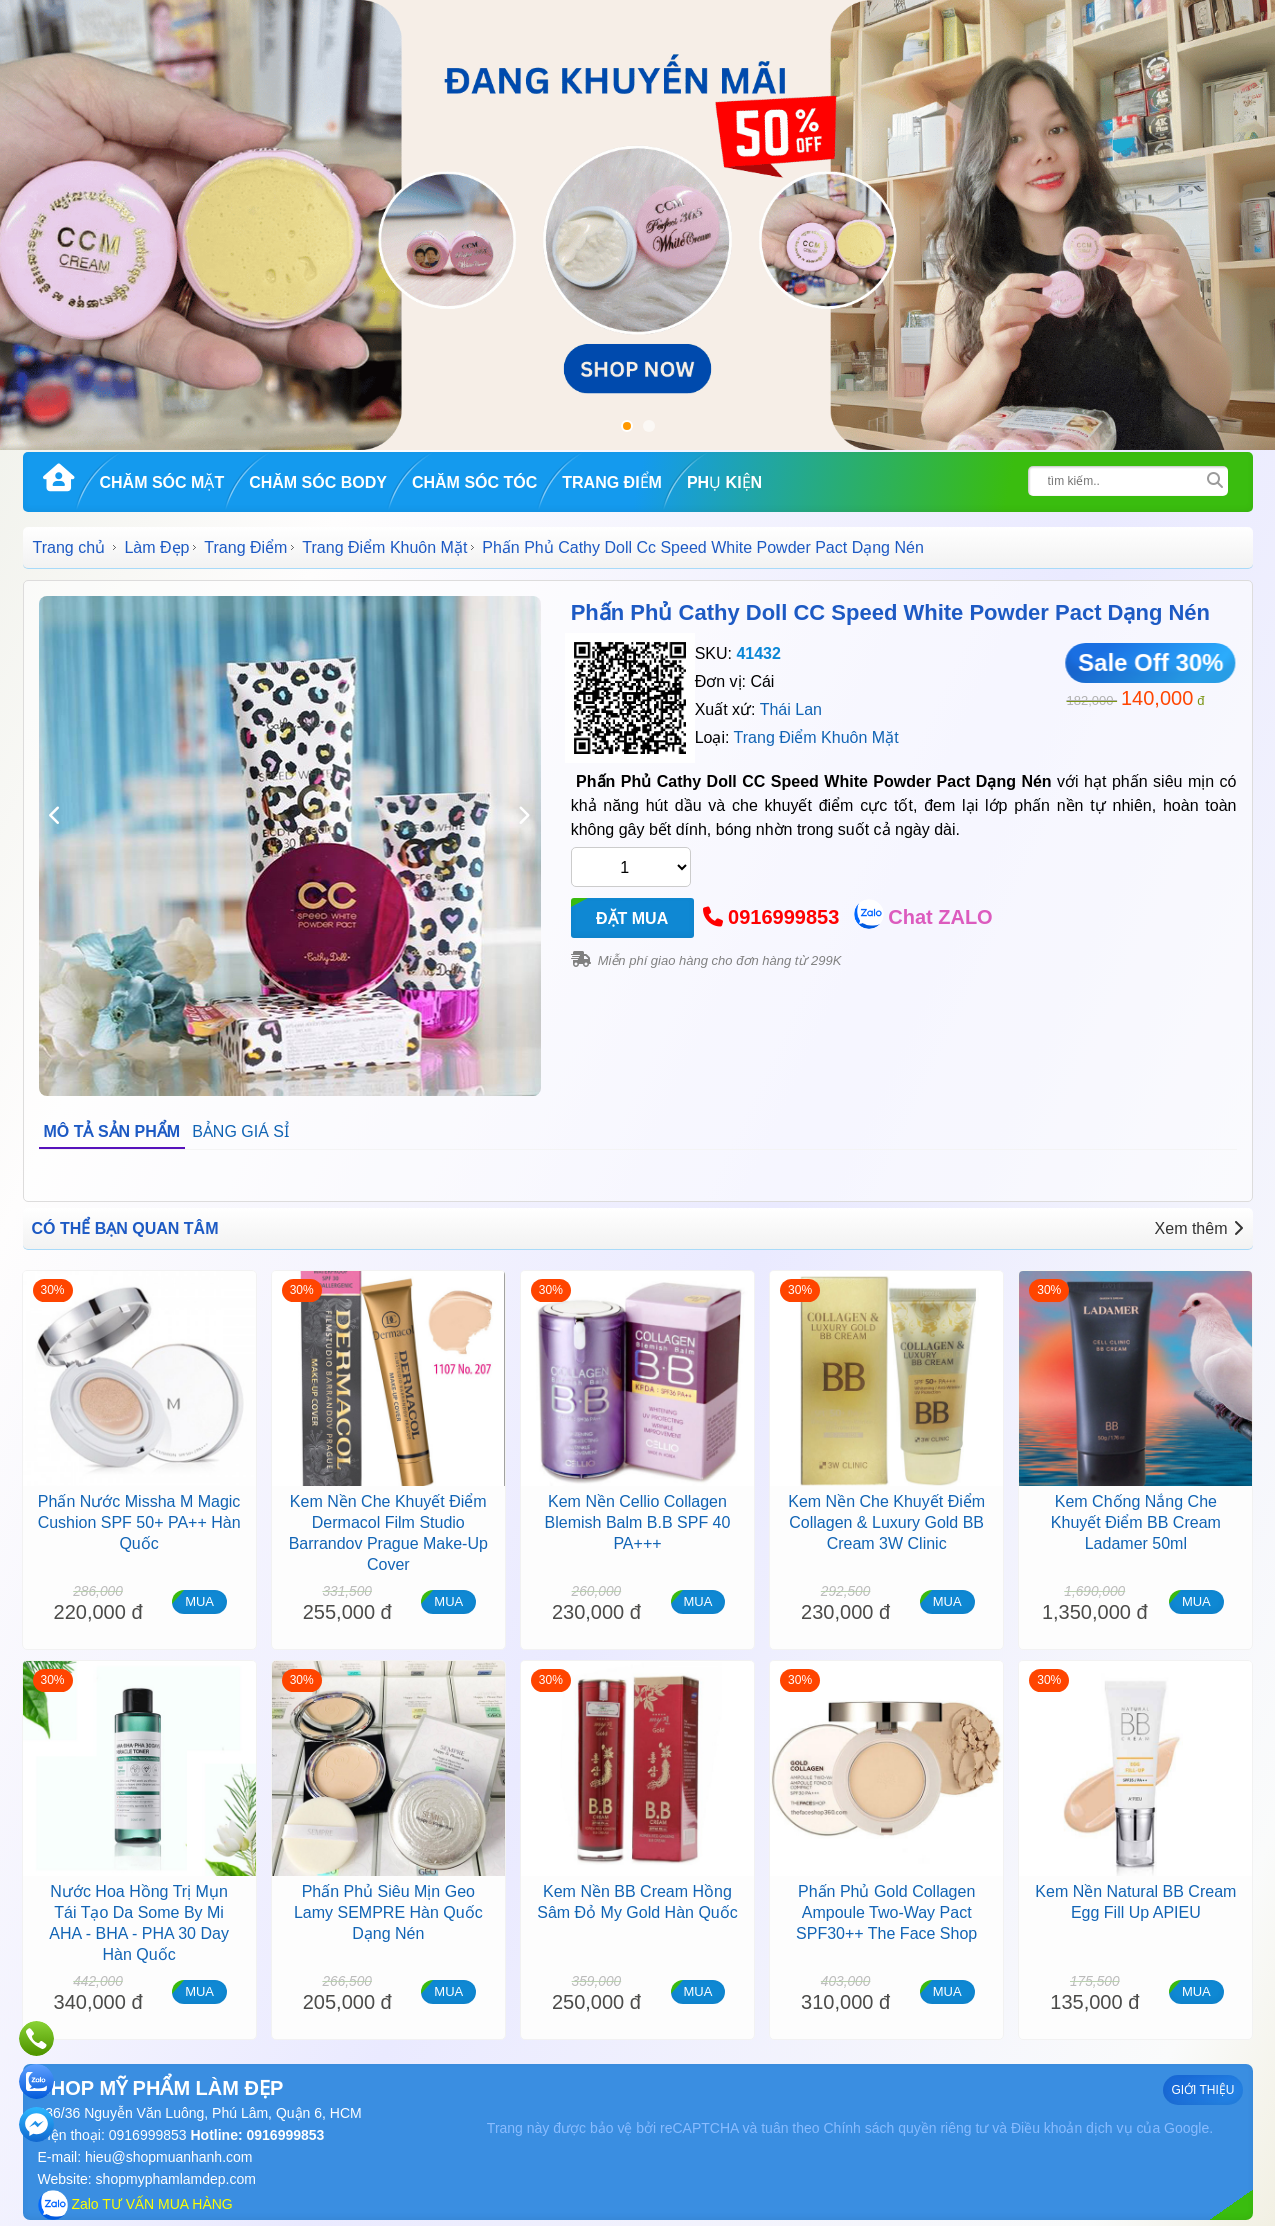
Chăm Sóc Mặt (162, 482)
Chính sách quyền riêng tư (905, 2128)
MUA (199, 1601)
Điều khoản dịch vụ (1072, 2128)
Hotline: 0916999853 (256, 2135)
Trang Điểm (612, 482)
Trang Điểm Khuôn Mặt (384, 547)
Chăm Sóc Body (318, 482)
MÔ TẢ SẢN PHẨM (112, 1131)
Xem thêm (1199, 1228)
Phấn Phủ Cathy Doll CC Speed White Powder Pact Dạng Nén (890, 612)
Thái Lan (791, 709)
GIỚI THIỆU (1202, 2090)
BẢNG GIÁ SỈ (240, 1131)
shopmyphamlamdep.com (176, 2179)
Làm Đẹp (156, 547)
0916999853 (783, 917)
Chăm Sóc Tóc (474, 482)
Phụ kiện (724, 482)
